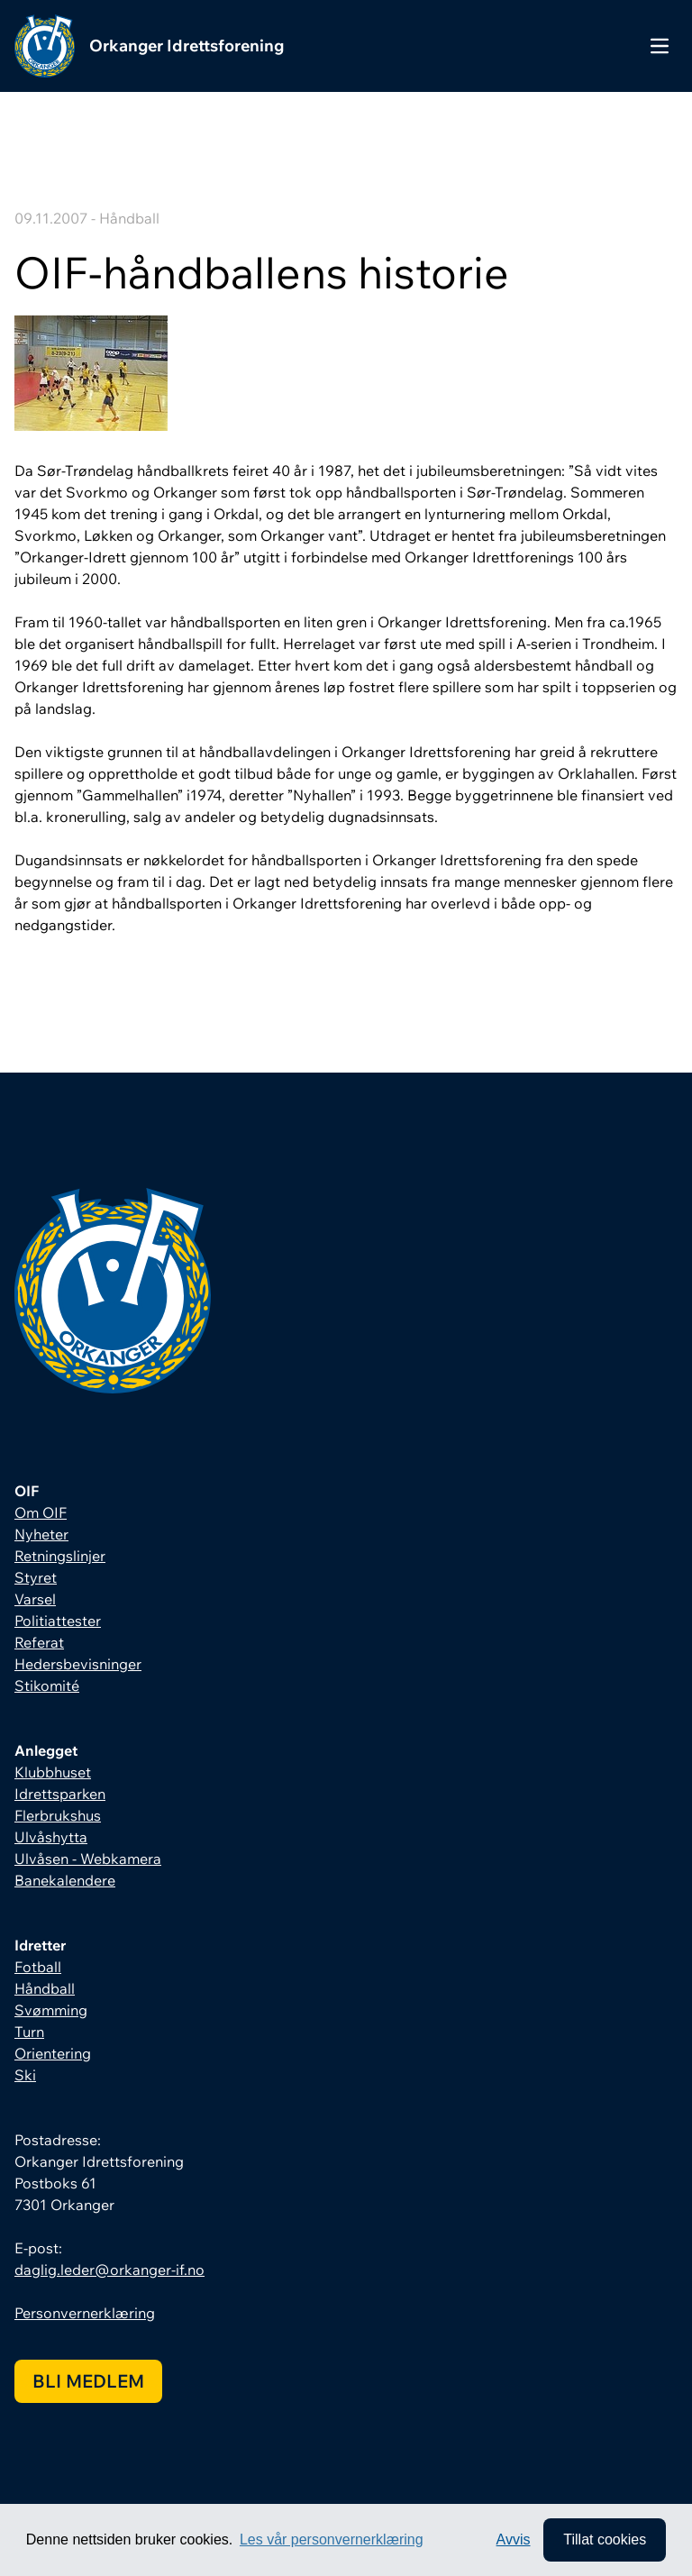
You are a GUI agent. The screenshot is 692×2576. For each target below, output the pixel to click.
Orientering (52, 2053)
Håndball (44, 1988)
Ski (25, 2075)
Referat (39, 1642)
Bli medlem (88, 2381)
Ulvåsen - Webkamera (87, 1859)
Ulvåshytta (50, 1837)
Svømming (50, 2010)
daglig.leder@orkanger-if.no (109, 2270)
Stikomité (46, 1685)
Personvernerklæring (84, 2313)
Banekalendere (64, 1880)
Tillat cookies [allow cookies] (604, 2539)
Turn (29, 2032)
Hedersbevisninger (77, 1664)
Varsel (35, 1599)
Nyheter (41, 1534)
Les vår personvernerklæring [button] (331, 2539)
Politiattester (57, 1621)
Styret (35, 1577)
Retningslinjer (59, 1556)
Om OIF (40, 1512)
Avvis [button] (513, 2539)
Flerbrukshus (57, 1815)
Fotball (37, 1967)
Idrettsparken (59, 1794)
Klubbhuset (52, 1772)
